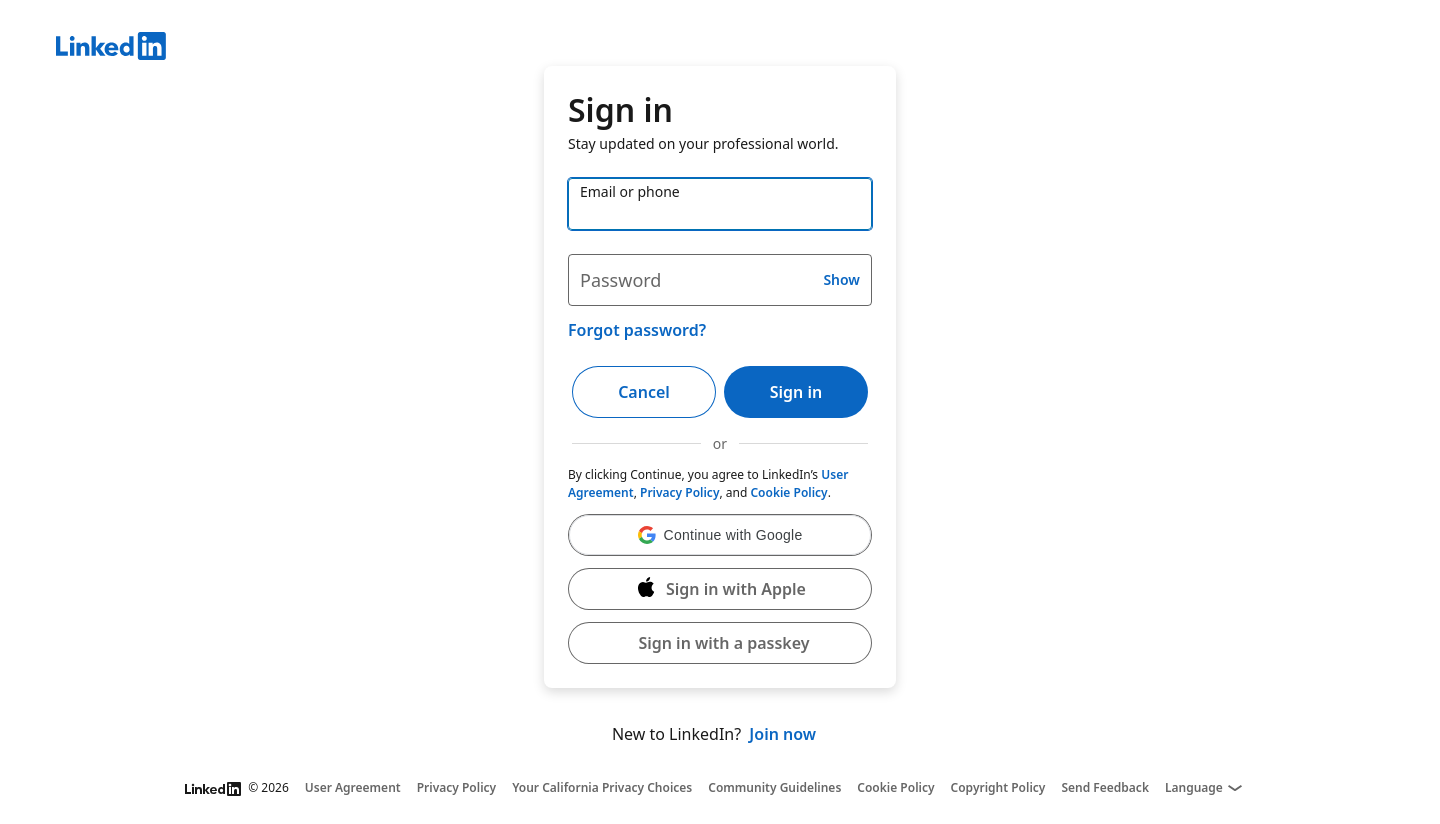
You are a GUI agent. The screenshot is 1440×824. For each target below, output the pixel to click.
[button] (720, 535)
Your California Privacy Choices (602, 788)
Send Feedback (1105, 788)
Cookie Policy (788, 492)
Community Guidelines (774, 788)
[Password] (720, 280)
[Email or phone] (720, 204)
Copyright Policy (998, 788)
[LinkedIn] (748, 49)
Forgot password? (637, 330)
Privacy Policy (679, 492)
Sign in (796, 392)
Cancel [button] (644, 392)
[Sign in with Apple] (720, 589)
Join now (782, 734)
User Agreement (353, 788)
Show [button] (841, 279)
